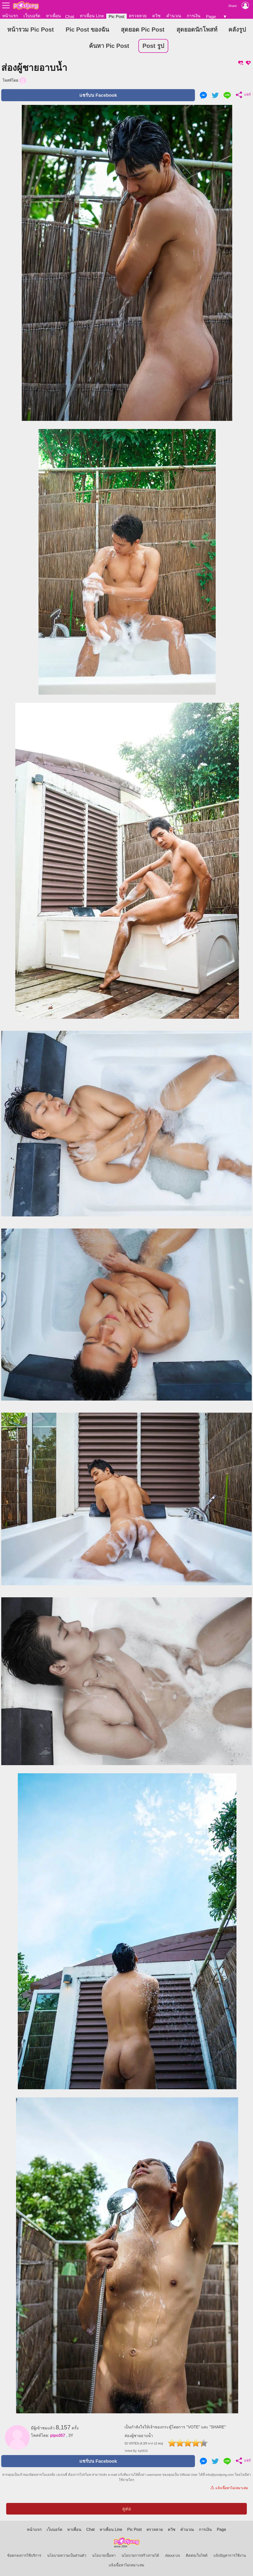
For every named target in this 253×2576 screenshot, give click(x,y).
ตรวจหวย (138, 15)
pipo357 (57, 2435)
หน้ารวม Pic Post (30, 29)
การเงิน (193, 15)
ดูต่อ (126, 2508)
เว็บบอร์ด (31, 15)
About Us (172, 2555)
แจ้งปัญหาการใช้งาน (229, 2555)
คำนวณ (173, 15)
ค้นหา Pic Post (109, 46)
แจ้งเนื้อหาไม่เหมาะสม (229, 2487)
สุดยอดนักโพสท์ (196, 29)
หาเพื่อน (53, 15)
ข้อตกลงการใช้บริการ (24, 2555)
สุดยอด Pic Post (142, 29)
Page (211, 16)
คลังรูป (237, 29)
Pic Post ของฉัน (87, 29)
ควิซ (156, 15)
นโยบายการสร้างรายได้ (140, 2555)
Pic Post (117, 16)
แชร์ (242, 95)
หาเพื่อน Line (92, 15)
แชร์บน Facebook (98, 95)
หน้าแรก (10, 15)
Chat (69, 16)
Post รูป (153, 46)
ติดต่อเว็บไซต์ (197, 2555)
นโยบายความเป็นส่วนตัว (66, 2555)
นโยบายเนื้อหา (104, 2555)
